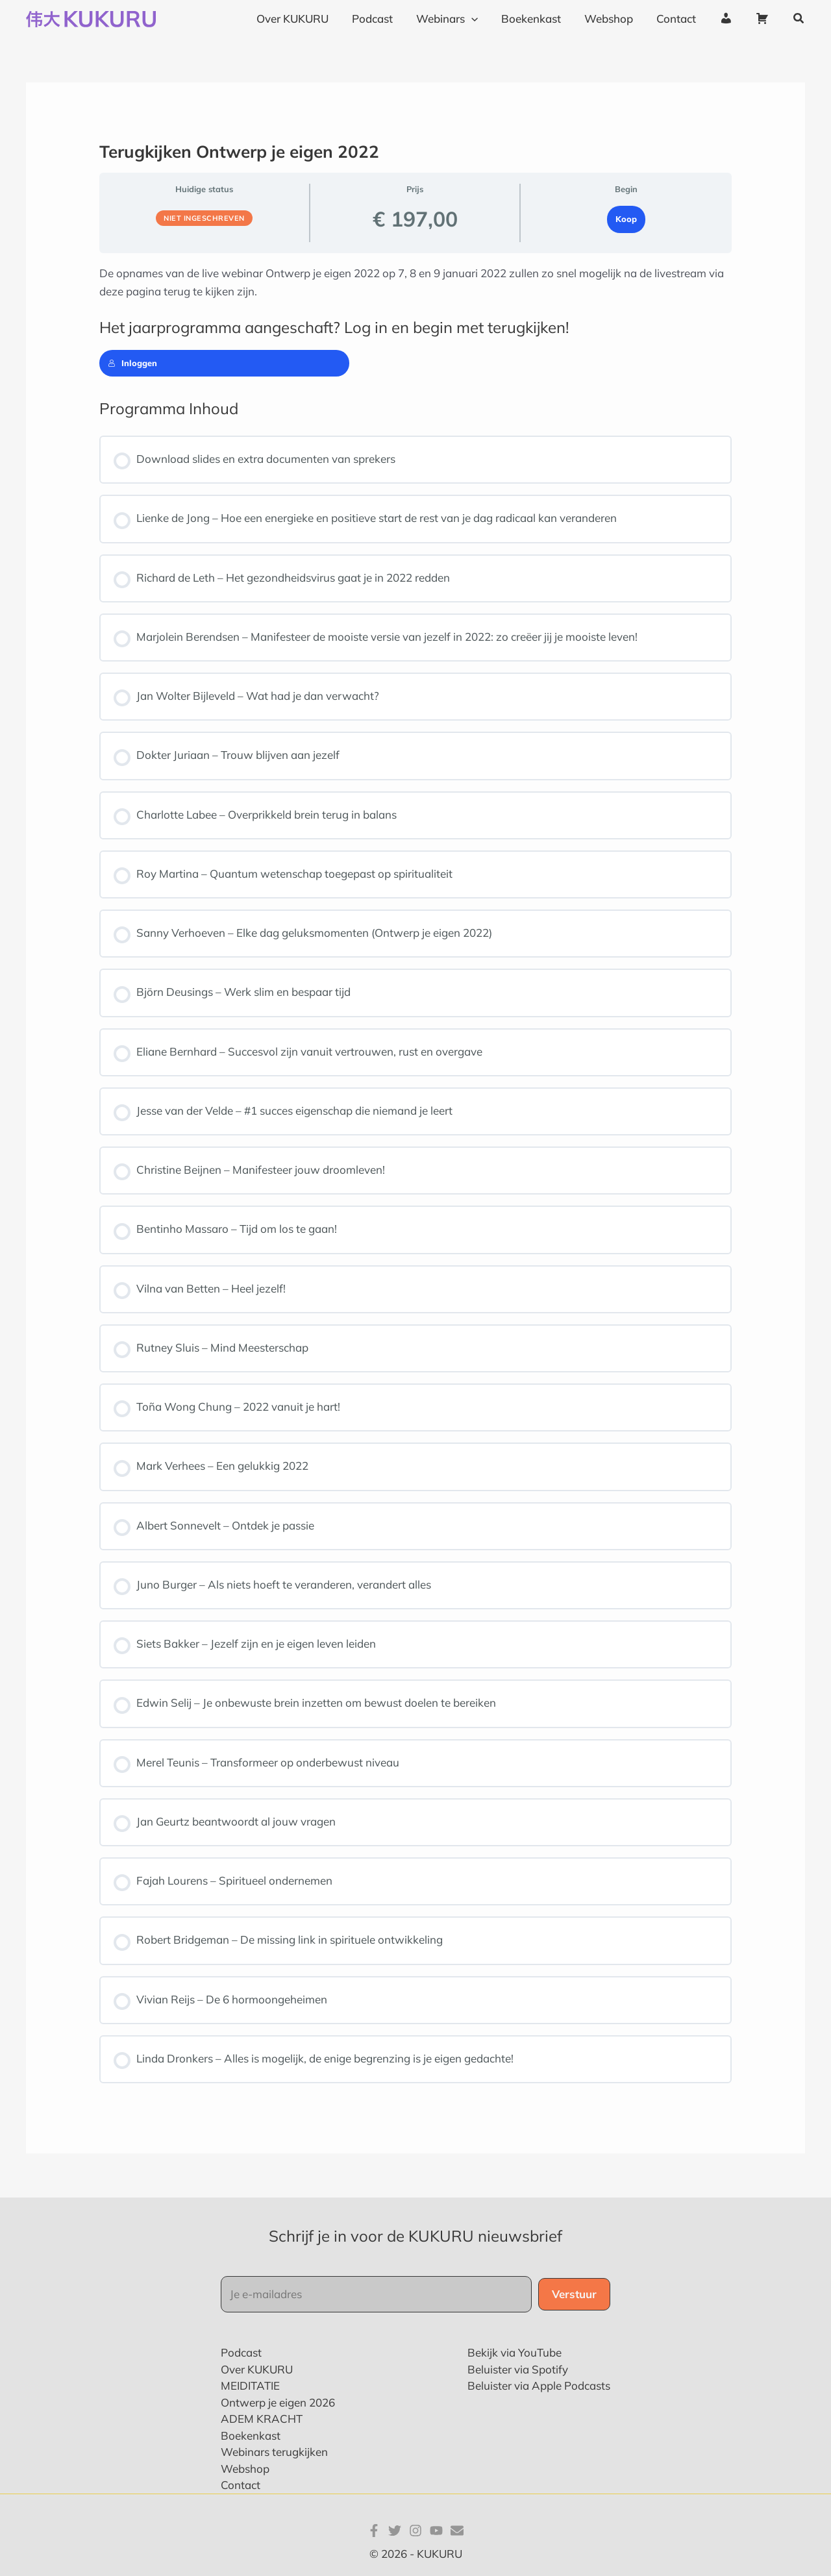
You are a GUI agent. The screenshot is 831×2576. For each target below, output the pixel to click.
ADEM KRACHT (262, 2418)
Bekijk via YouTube (514, 2352)
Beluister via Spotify (517, 2369)
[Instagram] (415, 2530)
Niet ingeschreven (204, 218)
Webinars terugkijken (274, 2451)
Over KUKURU (257, 2369)
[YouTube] (436, 2530)
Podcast (241, 2352)
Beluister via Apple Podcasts (538, 2385)
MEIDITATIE (250, 2385)
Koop (626, 219)
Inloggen (132, 363)
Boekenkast (250, 2435)
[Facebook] (373, 2530)
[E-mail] (457, 2530)
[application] (478, 19)
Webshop (245, 2468)
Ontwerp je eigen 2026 (278, 2402)
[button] (799, 18)
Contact (240, 2485)
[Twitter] (394, 2530)
